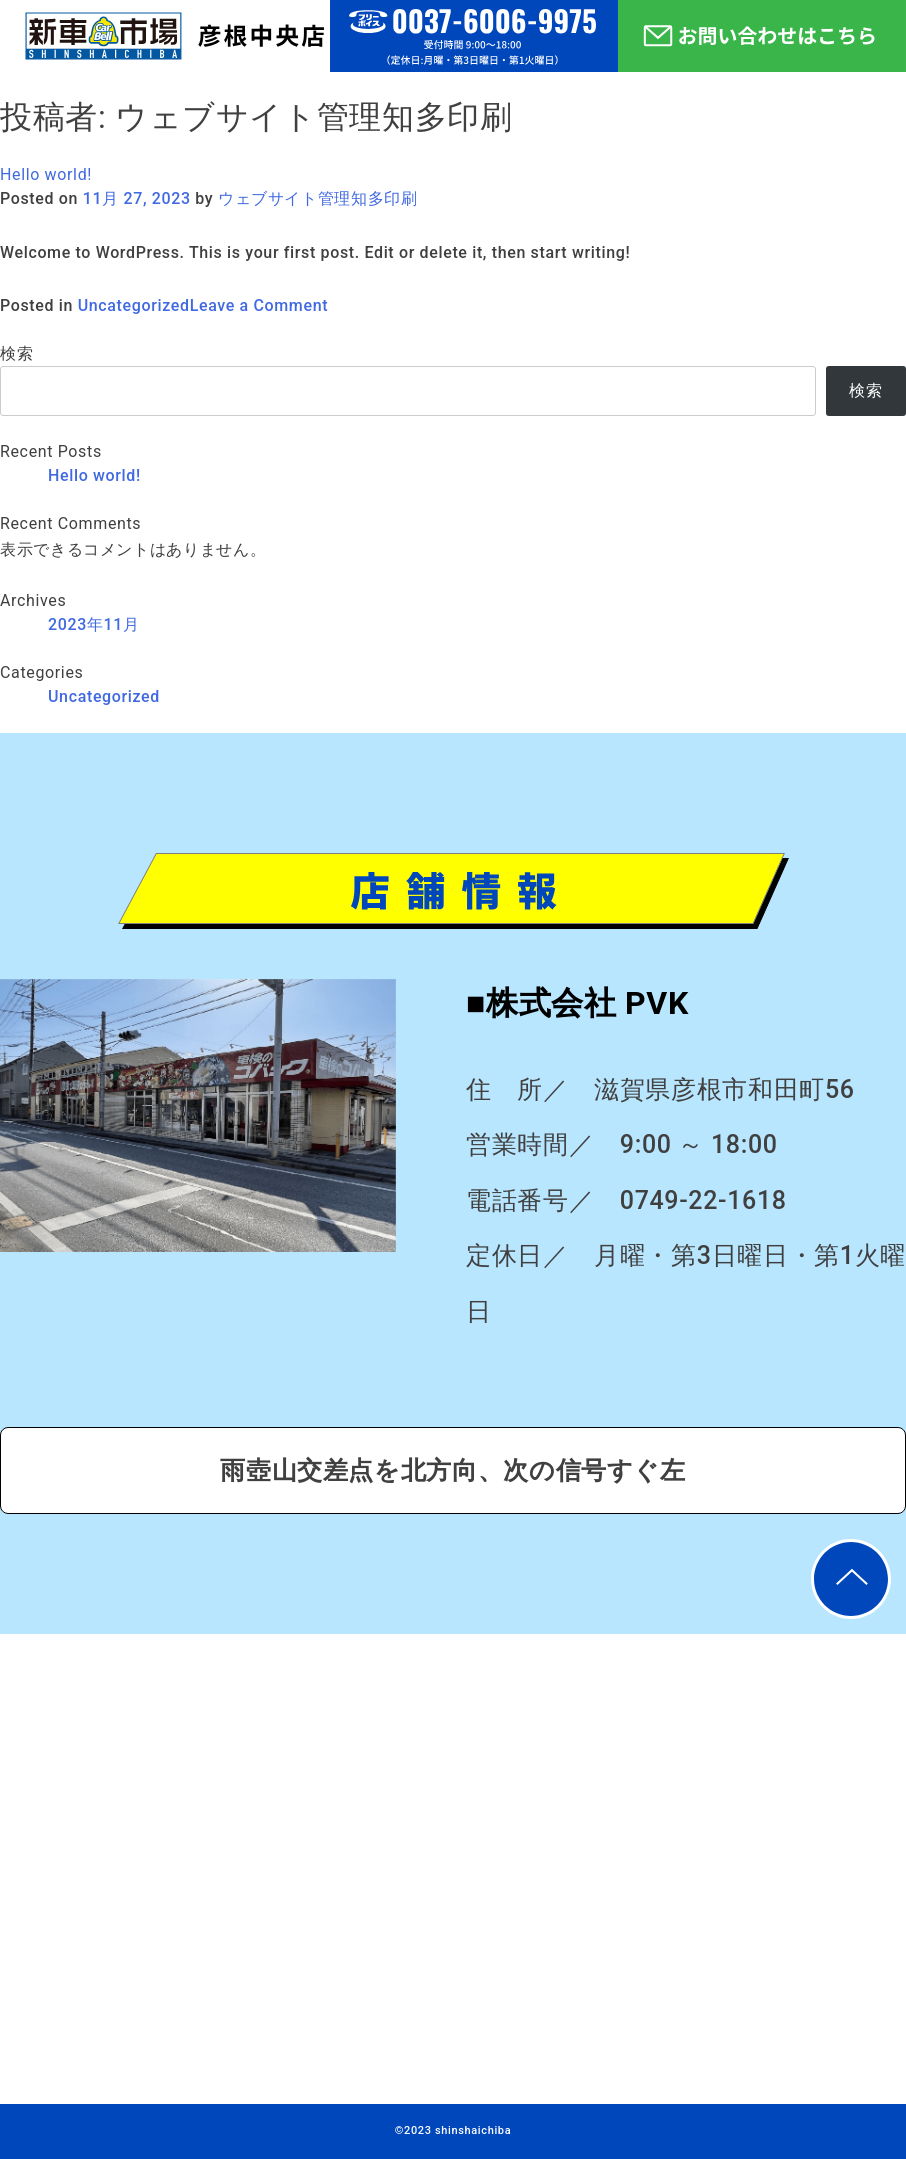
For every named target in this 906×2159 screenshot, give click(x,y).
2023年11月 (94, 624)
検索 (16, 353)
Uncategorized (134, 305)
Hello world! (46, 174)
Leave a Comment (259, 305)
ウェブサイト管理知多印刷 (318, 198)
